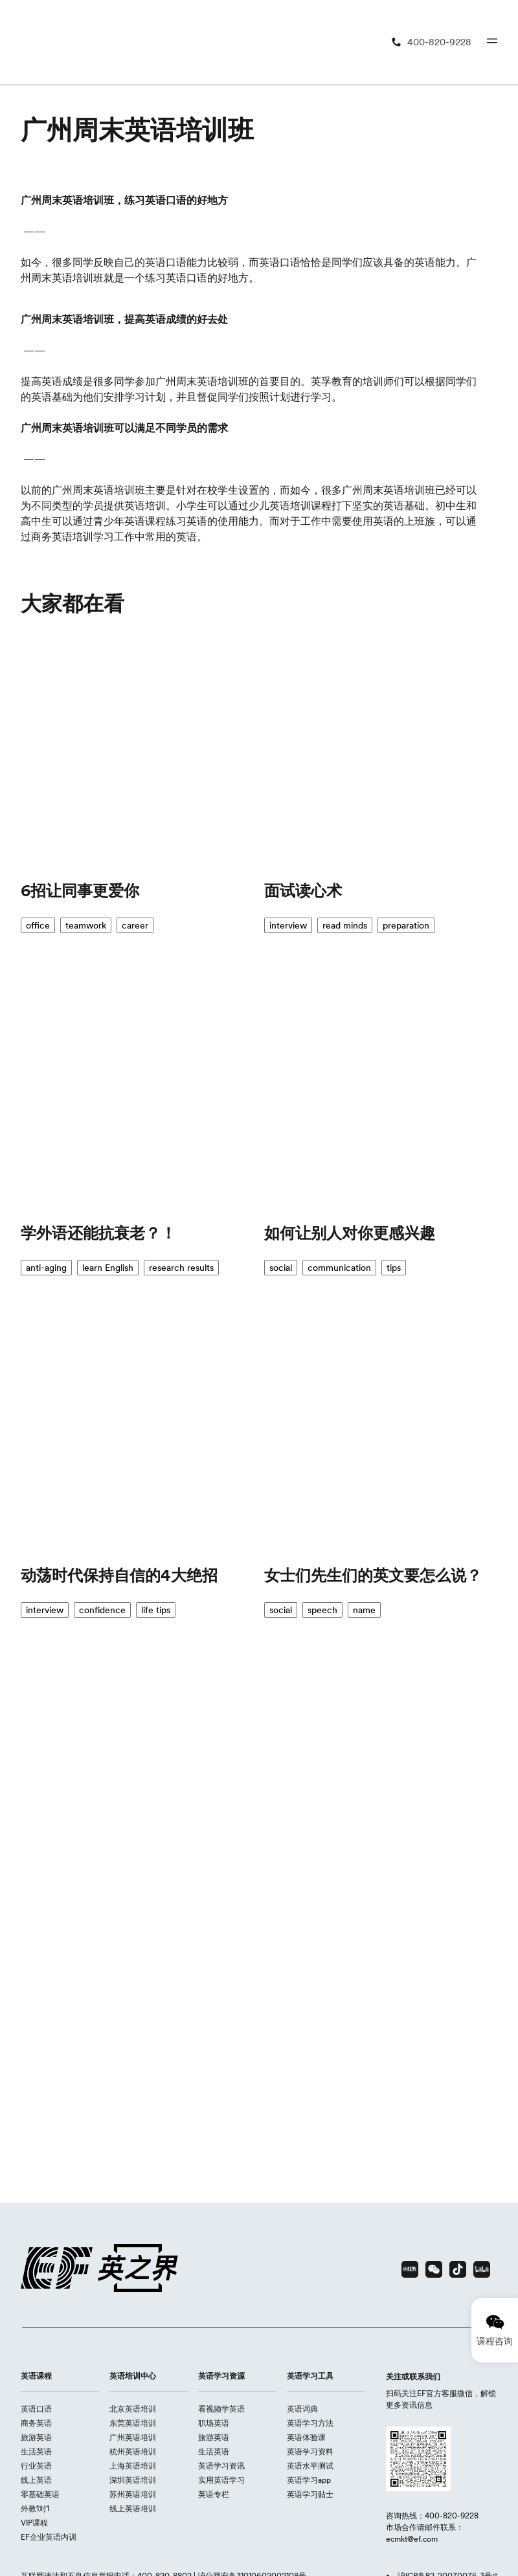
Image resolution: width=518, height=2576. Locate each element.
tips (394, 1267)
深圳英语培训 (132, 2479)
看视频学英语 (221, 2408)
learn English (107, 1267)
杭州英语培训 (132, 2451)
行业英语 (36, 2465)
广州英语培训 (132, 2437)
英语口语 (36, 2408)
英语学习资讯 (221, 2465)
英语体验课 (306, 2437)
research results (181, 1267)
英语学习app (309, 2479)
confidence (102, 1609)
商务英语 (36, 2422)
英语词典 (302, 2408)
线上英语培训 (132, 2508)
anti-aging (46, 1267)
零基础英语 (40, 2494)
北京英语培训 (132, 2408)
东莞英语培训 (132, 2422)
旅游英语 (36, 2437)
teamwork (85, 925)
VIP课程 (34, 2522)
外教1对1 (35, 2508)
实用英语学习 (221, 2479)
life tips (155, 1609)
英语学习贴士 (310, 2494)
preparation (406, 925)
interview (288, 925)
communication (339, 1267)
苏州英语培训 (132, 2494)
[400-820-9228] (431, 42)
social (280, 1267)
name (364, 1609)
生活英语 (36, 2451)
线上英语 (36, 2479)
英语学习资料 (310, 2451)
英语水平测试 (310, 2465)
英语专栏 (213, 2494)
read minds (344, 925)
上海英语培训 (132, 2465)
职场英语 (213, 2422)
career (135, 925)
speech (322, 1609)
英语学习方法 (310, 2422)
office (38, 925)
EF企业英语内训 (48, 2536)
